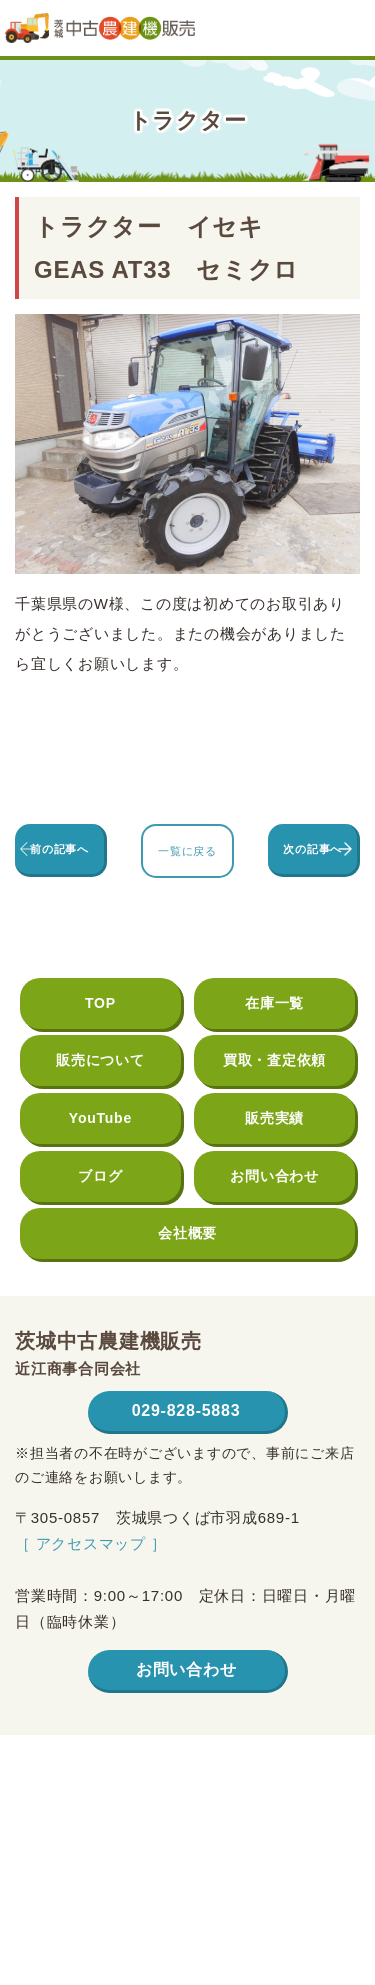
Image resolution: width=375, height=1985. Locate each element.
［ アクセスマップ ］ (91, 1543)
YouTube (100, 1118)
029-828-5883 (186, 1410)
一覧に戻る (187, 851)
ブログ (100, 1176)
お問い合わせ (274, 1176)
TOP (100, 1003)
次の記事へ (312, 849)
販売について (100, 1060)
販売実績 (274, 1118)
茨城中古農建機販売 (100, 35)
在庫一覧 (274, 1003)
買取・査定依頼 (274, 1060)
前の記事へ (59, 849)
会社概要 (187, 1233)
